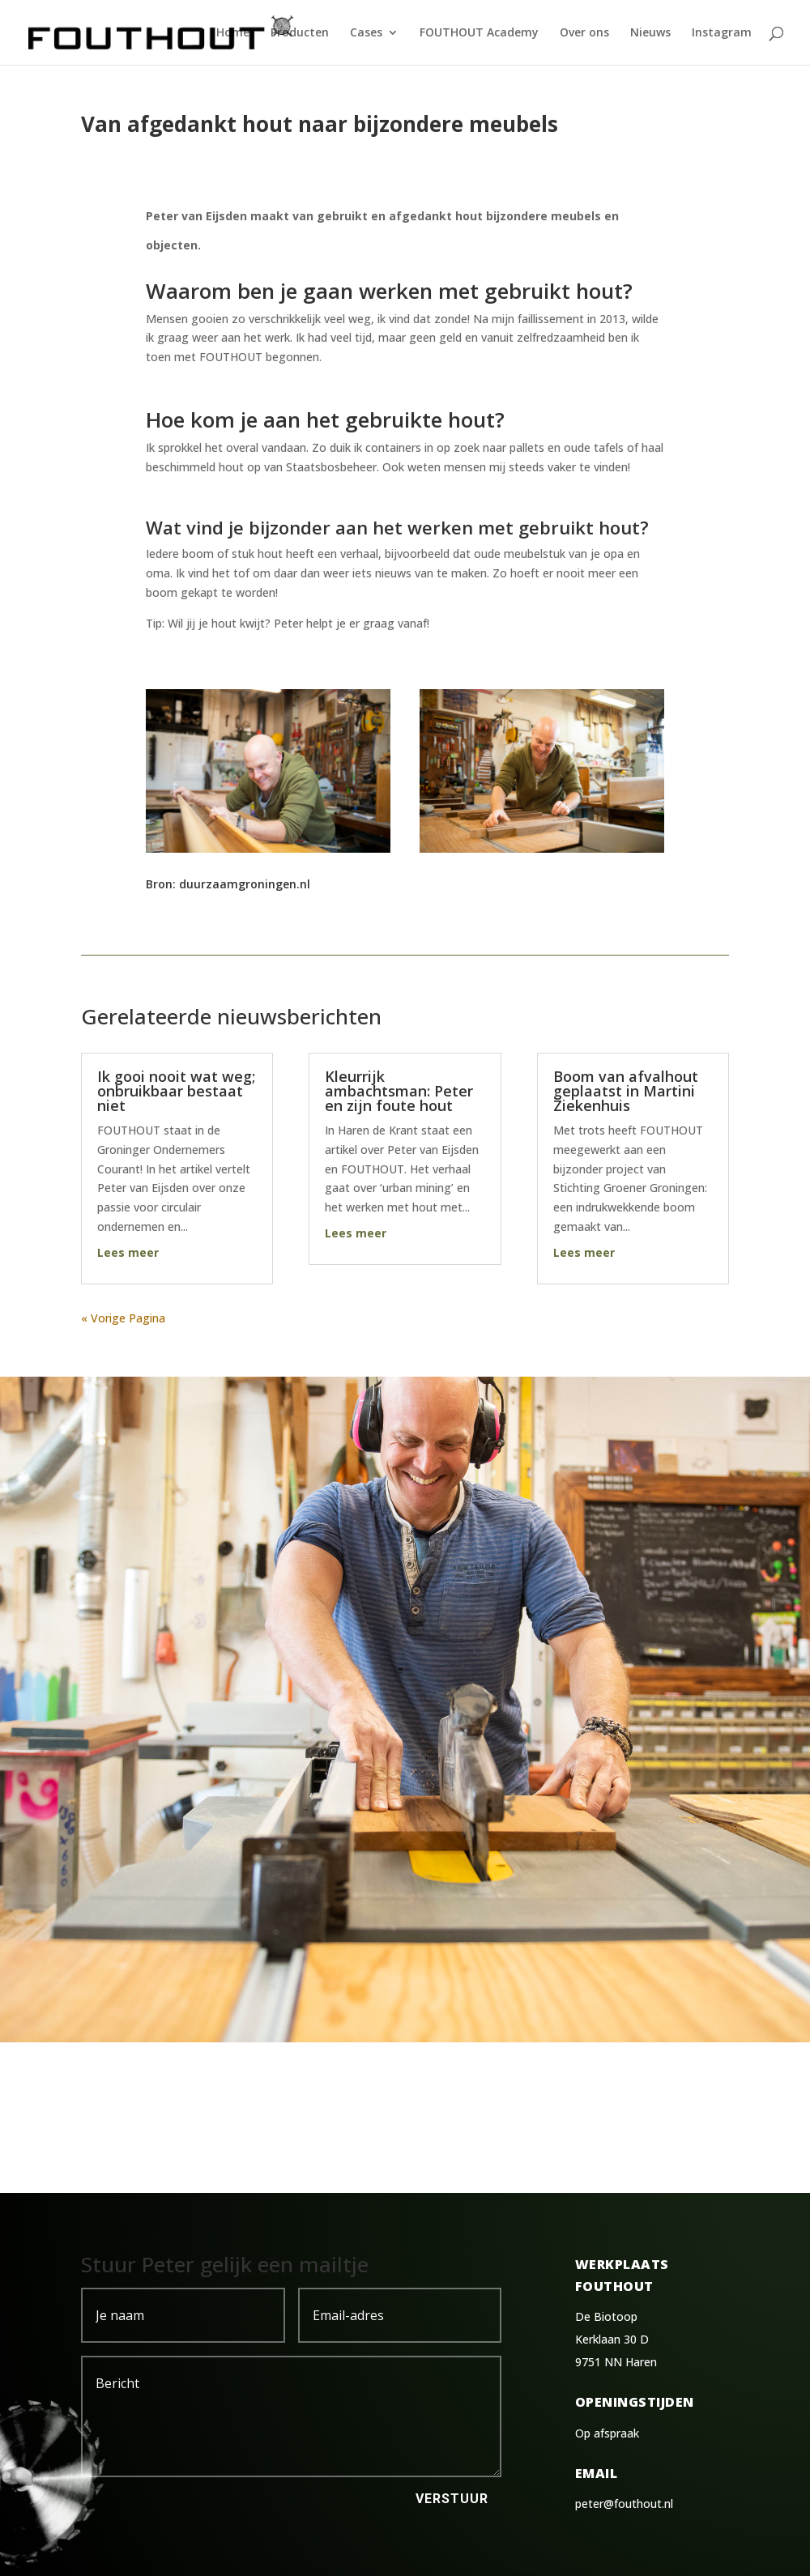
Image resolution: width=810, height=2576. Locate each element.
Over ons (584, 33)
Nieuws (650, 33)
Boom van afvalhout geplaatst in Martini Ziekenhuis (625, 1091)
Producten (300, 33)
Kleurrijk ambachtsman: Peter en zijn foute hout (399, 1091)
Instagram (722, 33)
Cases (366, 33)
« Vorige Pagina (123, 1318)
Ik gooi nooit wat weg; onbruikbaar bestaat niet (176, 1091)
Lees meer (128, 1252)
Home (232, 33)
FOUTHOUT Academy (479, 33)
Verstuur (452, 2498)
